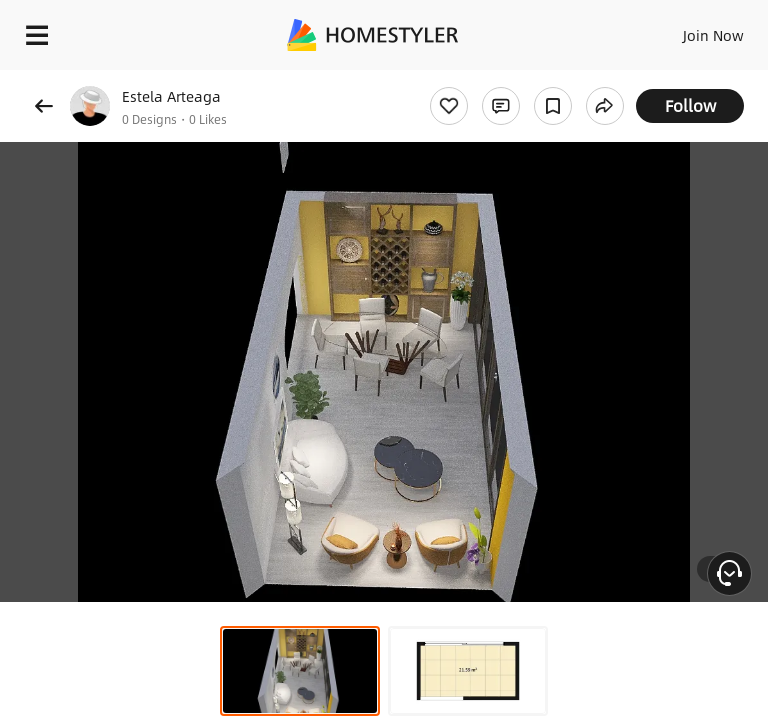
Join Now (713, 35)
